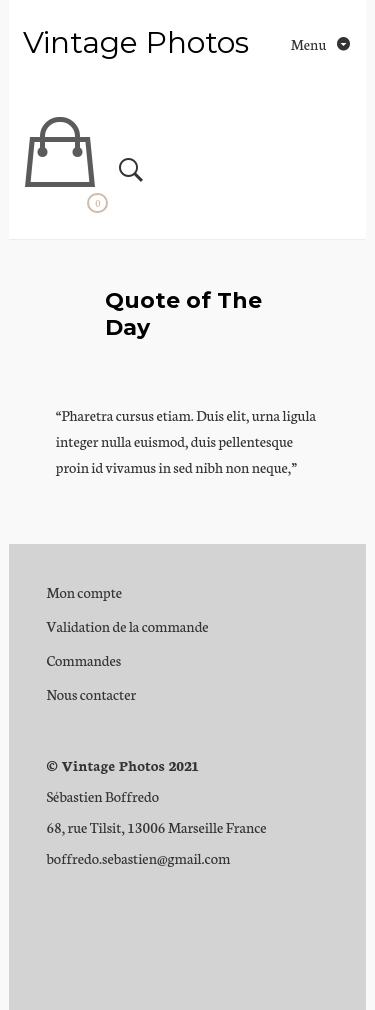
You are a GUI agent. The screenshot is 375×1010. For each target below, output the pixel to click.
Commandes (83, 660)
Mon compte (84, 592)
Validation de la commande (127, 626)
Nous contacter (91, 694)
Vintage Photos (136, 42)
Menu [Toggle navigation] (310, 44)
